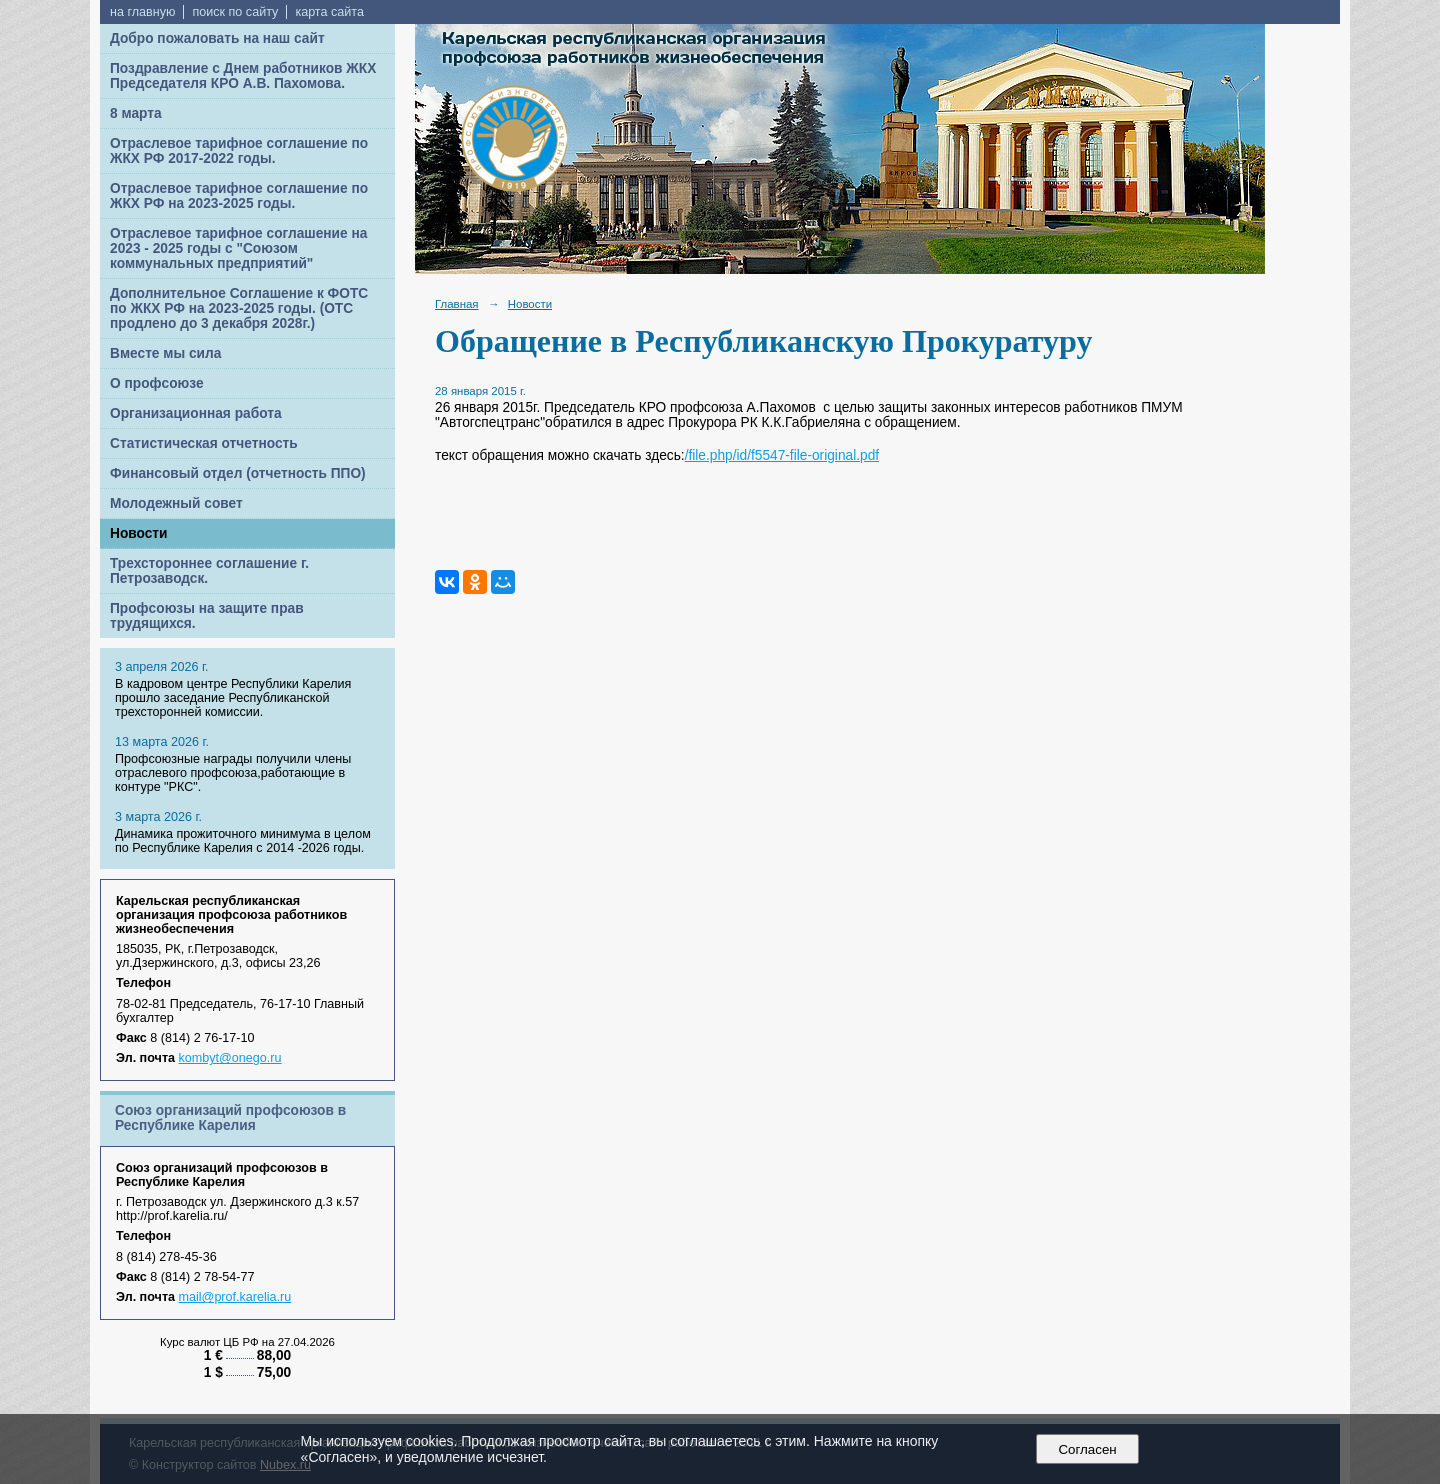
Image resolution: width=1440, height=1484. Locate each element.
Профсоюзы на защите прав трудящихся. (207, 616)
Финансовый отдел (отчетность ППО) (238, 473)
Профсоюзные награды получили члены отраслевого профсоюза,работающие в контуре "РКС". (233, 773)
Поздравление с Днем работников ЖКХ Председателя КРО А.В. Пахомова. (243, 76)
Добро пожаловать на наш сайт (217, 38)
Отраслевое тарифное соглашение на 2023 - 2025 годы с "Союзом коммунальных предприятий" (238, 248)
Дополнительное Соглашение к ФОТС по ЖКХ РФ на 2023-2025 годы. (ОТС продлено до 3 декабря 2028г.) (239, 308)
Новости (139, 533)
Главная (457, 304)
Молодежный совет (176, 503)
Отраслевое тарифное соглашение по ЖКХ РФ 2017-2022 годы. (239, 151)
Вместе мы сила (165, 353)
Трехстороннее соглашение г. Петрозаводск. (209, 571)
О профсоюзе (157, 383)
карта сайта (329, 12)
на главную (142, 12)
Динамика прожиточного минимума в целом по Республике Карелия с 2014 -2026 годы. (243, 841)
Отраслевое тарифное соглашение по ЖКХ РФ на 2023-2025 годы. (239, 196)
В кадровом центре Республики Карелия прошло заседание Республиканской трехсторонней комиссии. (233, 698)
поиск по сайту (235, 12)
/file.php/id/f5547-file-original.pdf (782, 455)
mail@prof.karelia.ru (235, 1297)
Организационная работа (196, 413)
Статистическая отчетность (204, 443)
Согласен (1087, 1449)
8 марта (136, 113)
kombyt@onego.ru (230, 1058)
